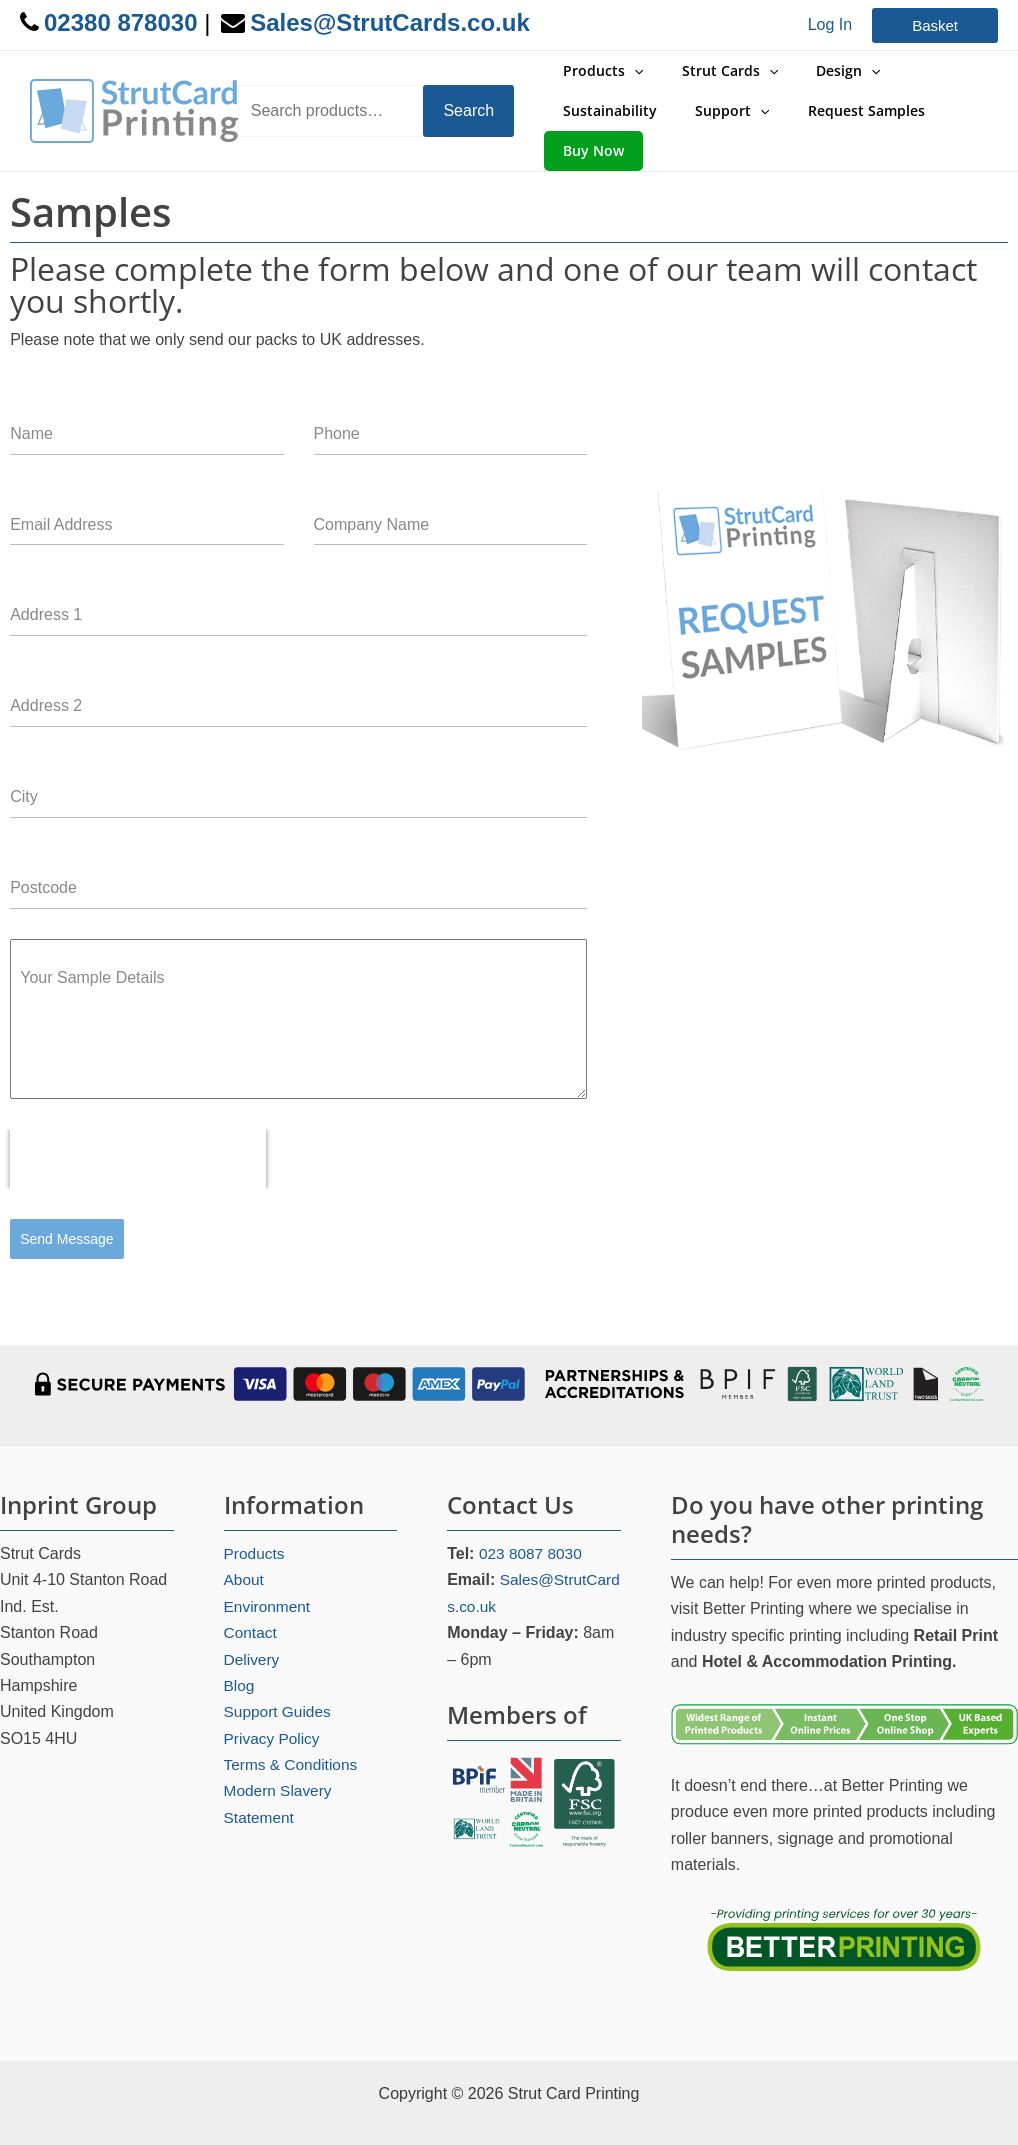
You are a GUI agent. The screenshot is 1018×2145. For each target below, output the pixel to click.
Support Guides (279, 1675)
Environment (269, 1569)
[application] (634, 76)
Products (255, 1517)
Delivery (253, 1622)
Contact (251, 1596)
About (245, 1543)
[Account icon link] (830, 25)
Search (473, 95)
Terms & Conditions (293, 1728)
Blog (240, 1649)
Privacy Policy (274, 1701)
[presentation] (138, 1129)
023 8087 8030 (532, 1517)
